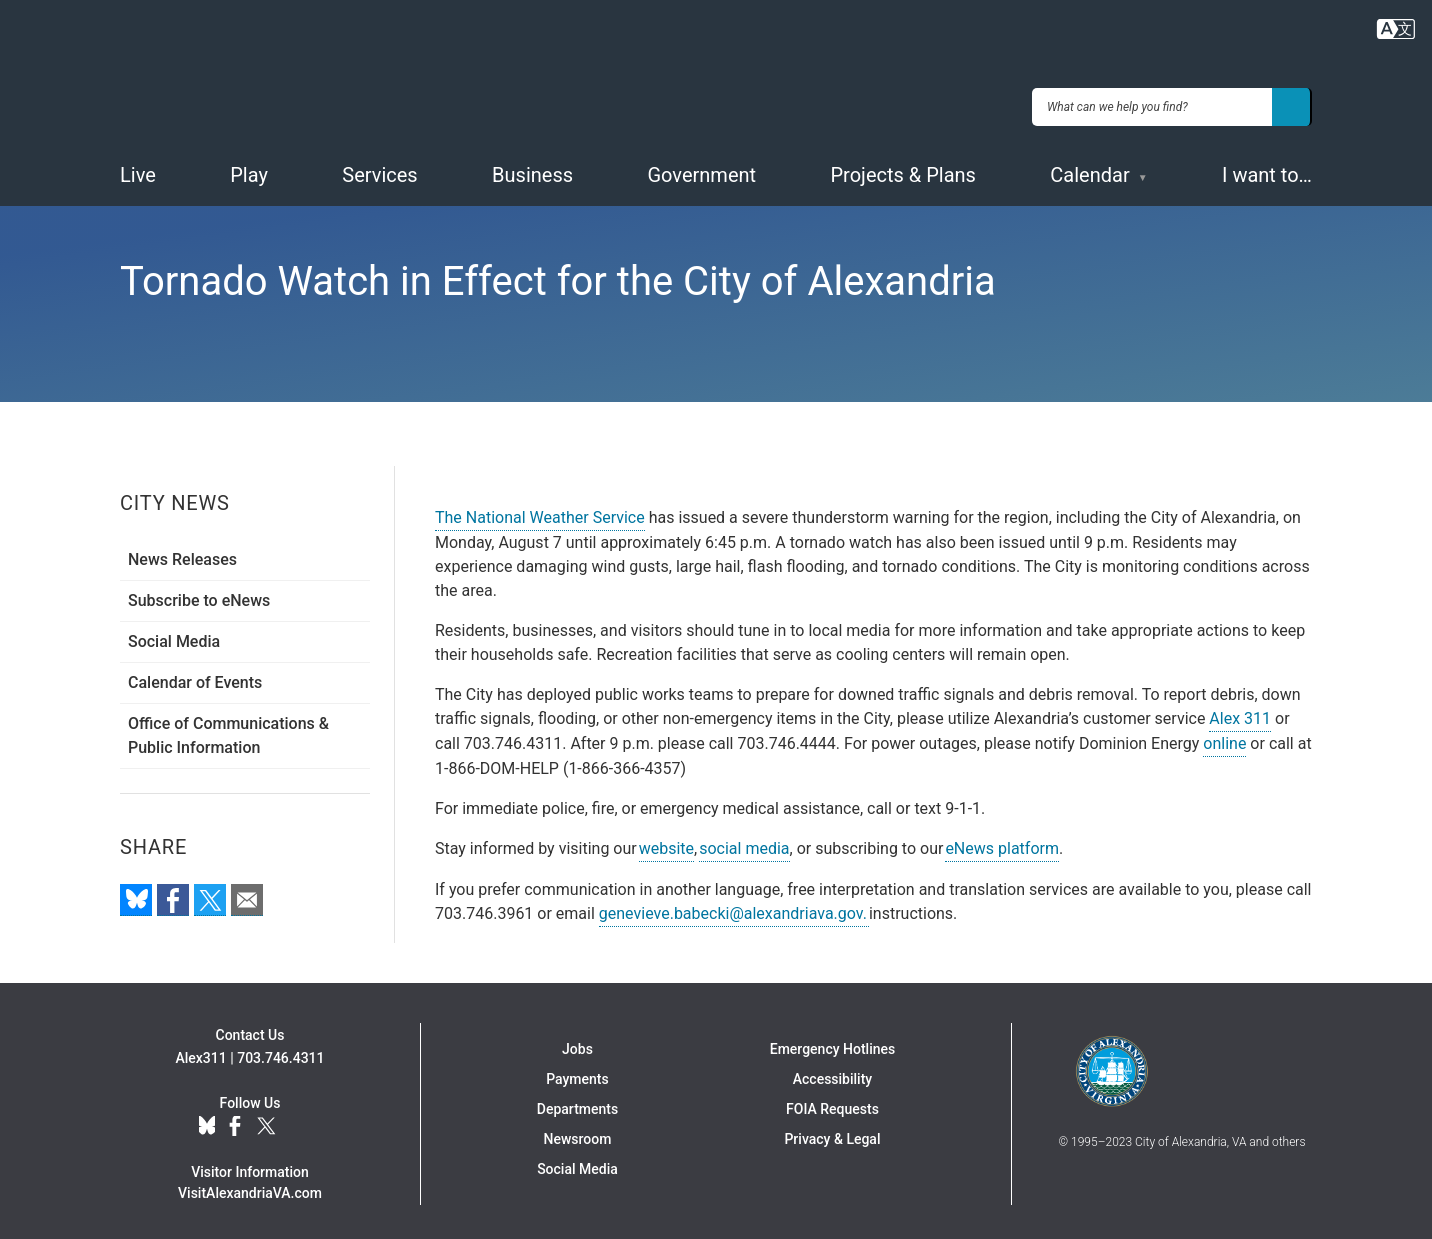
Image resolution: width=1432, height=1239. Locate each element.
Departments (577, 1103)
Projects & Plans (903, 169)
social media (744, 842)
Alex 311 (1240, 712)
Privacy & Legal (832, 1133)
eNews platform (1002, 842)
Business (532, 169)
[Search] (1292, 104)
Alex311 (200, 1052)
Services (379, 169)
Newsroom (578, 1133)
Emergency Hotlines (832, 1043)
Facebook (235, 1121)
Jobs (577, 1043)
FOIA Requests (832, 1103)
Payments (577, 1073)
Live (138, 169)
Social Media (174, 635)
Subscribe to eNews (199, 594)
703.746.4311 (280, 1052)
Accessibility (832, 1073)
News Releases (182, 553)
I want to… (1267, 169)
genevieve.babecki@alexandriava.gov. (734, 907)
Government (701, 169)
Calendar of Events (195, 676)
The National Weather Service (540, 511)
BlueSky (207, 1121)
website (666, 842)
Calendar (1089, 169)
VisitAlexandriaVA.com (250, 1187)
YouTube (300, 1121)
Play (249, 169)
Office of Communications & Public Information (228, 729)
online (1224, 737)
